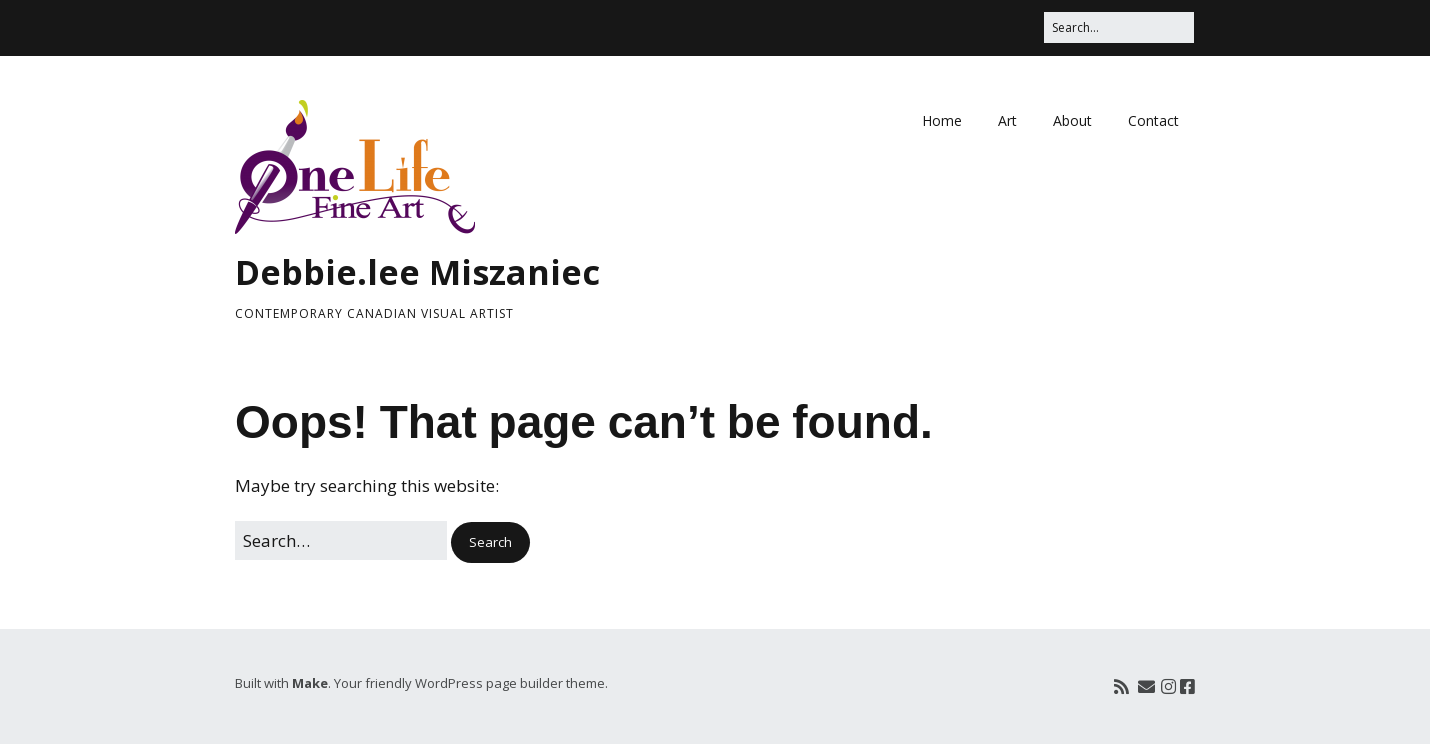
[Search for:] (1119, 27)
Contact (1153, 120)
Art (1007, 120)
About (1072, 120)
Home (942, 120)
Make (310, 683)
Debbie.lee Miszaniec (417, 272)
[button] (490, 542)
